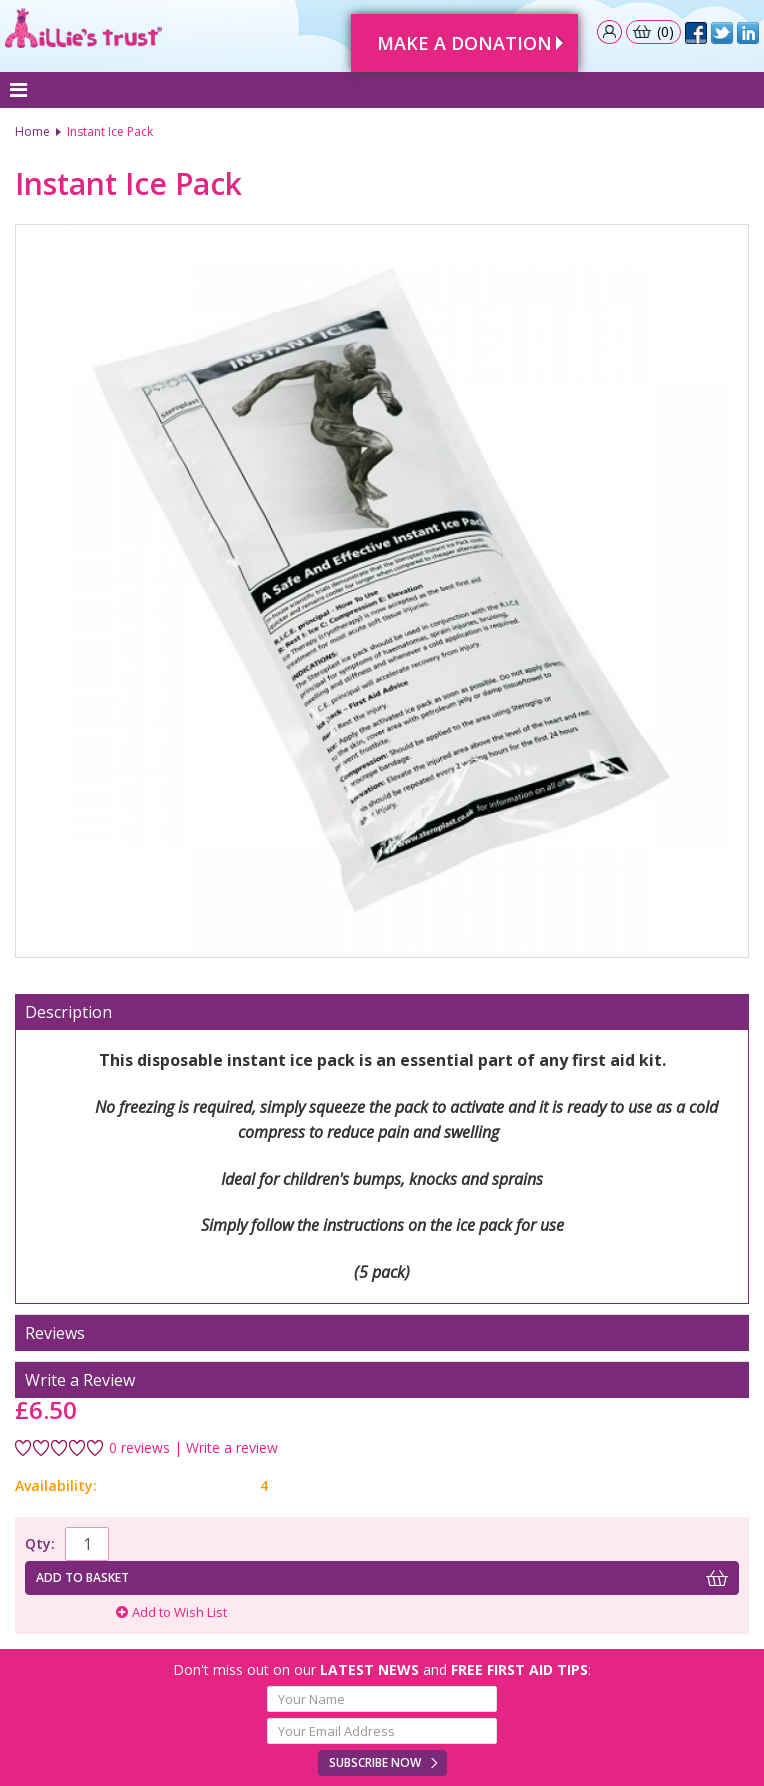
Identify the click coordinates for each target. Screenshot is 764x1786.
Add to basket (82, 1577)
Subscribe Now (375, 1762)
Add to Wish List (171, 1612)
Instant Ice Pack (110, 131)
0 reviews (139, 1448)
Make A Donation (464, 43)
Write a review (232, 1448)
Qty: (40, 1543)
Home (32, 131)
